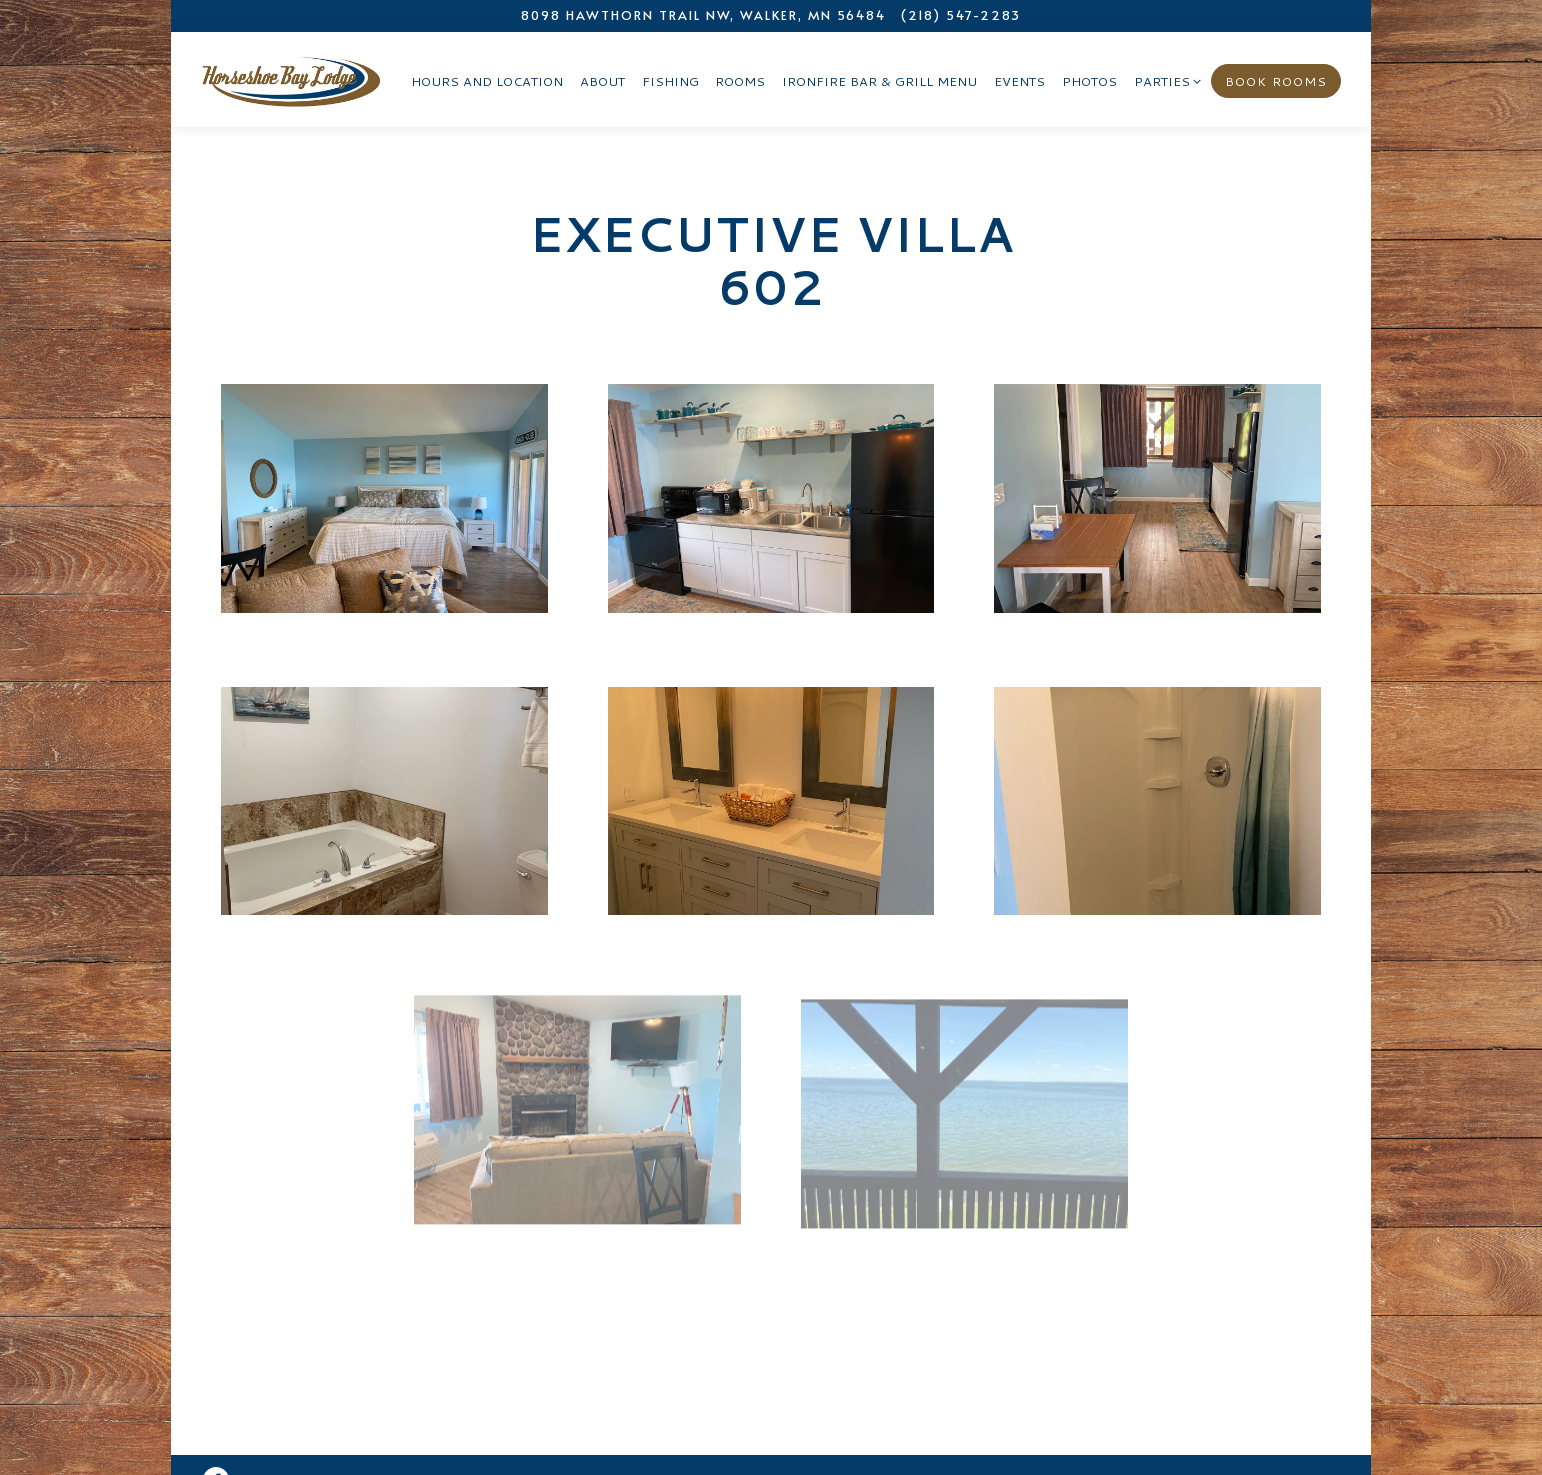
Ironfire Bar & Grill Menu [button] (879, 81)
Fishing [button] (670, 81)
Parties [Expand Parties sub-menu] (1164, 80)
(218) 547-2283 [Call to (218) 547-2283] (961, 15)
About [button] (602, 81)
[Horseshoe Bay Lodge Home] (291, 78)
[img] (384, 498)
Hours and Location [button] (487, 81)
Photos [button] (1089, 81)
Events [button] (1019, 81)
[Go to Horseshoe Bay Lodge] (703, 15)
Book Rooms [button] (1276, 81)
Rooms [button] (740, 81)
